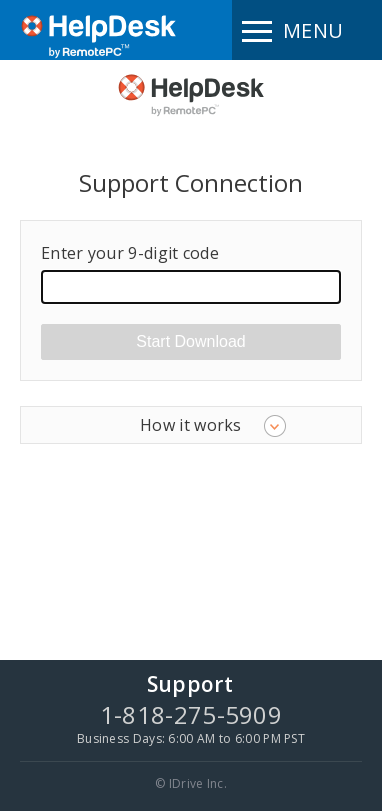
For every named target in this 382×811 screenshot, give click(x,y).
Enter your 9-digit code (130, 253)
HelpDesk (191, 94)
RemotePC (99, 41)
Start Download (190, 341)
